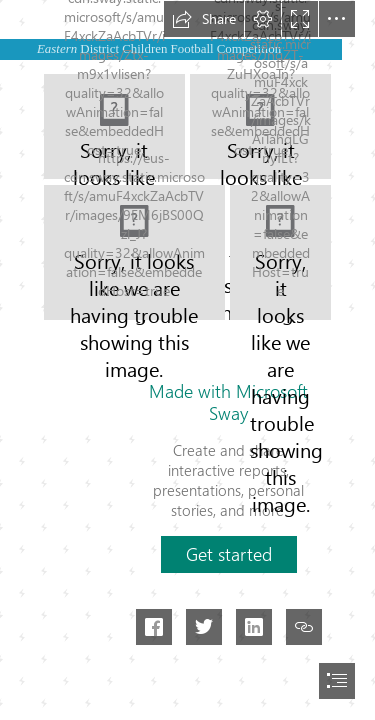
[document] (187, 360)
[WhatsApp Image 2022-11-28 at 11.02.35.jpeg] (280, 252)
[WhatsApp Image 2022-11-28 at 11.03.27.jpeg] (114, 126)
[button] (204, 19)
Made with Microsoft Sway (228, 402)
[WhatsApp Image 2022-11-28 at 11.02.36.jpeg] (134, 252)
